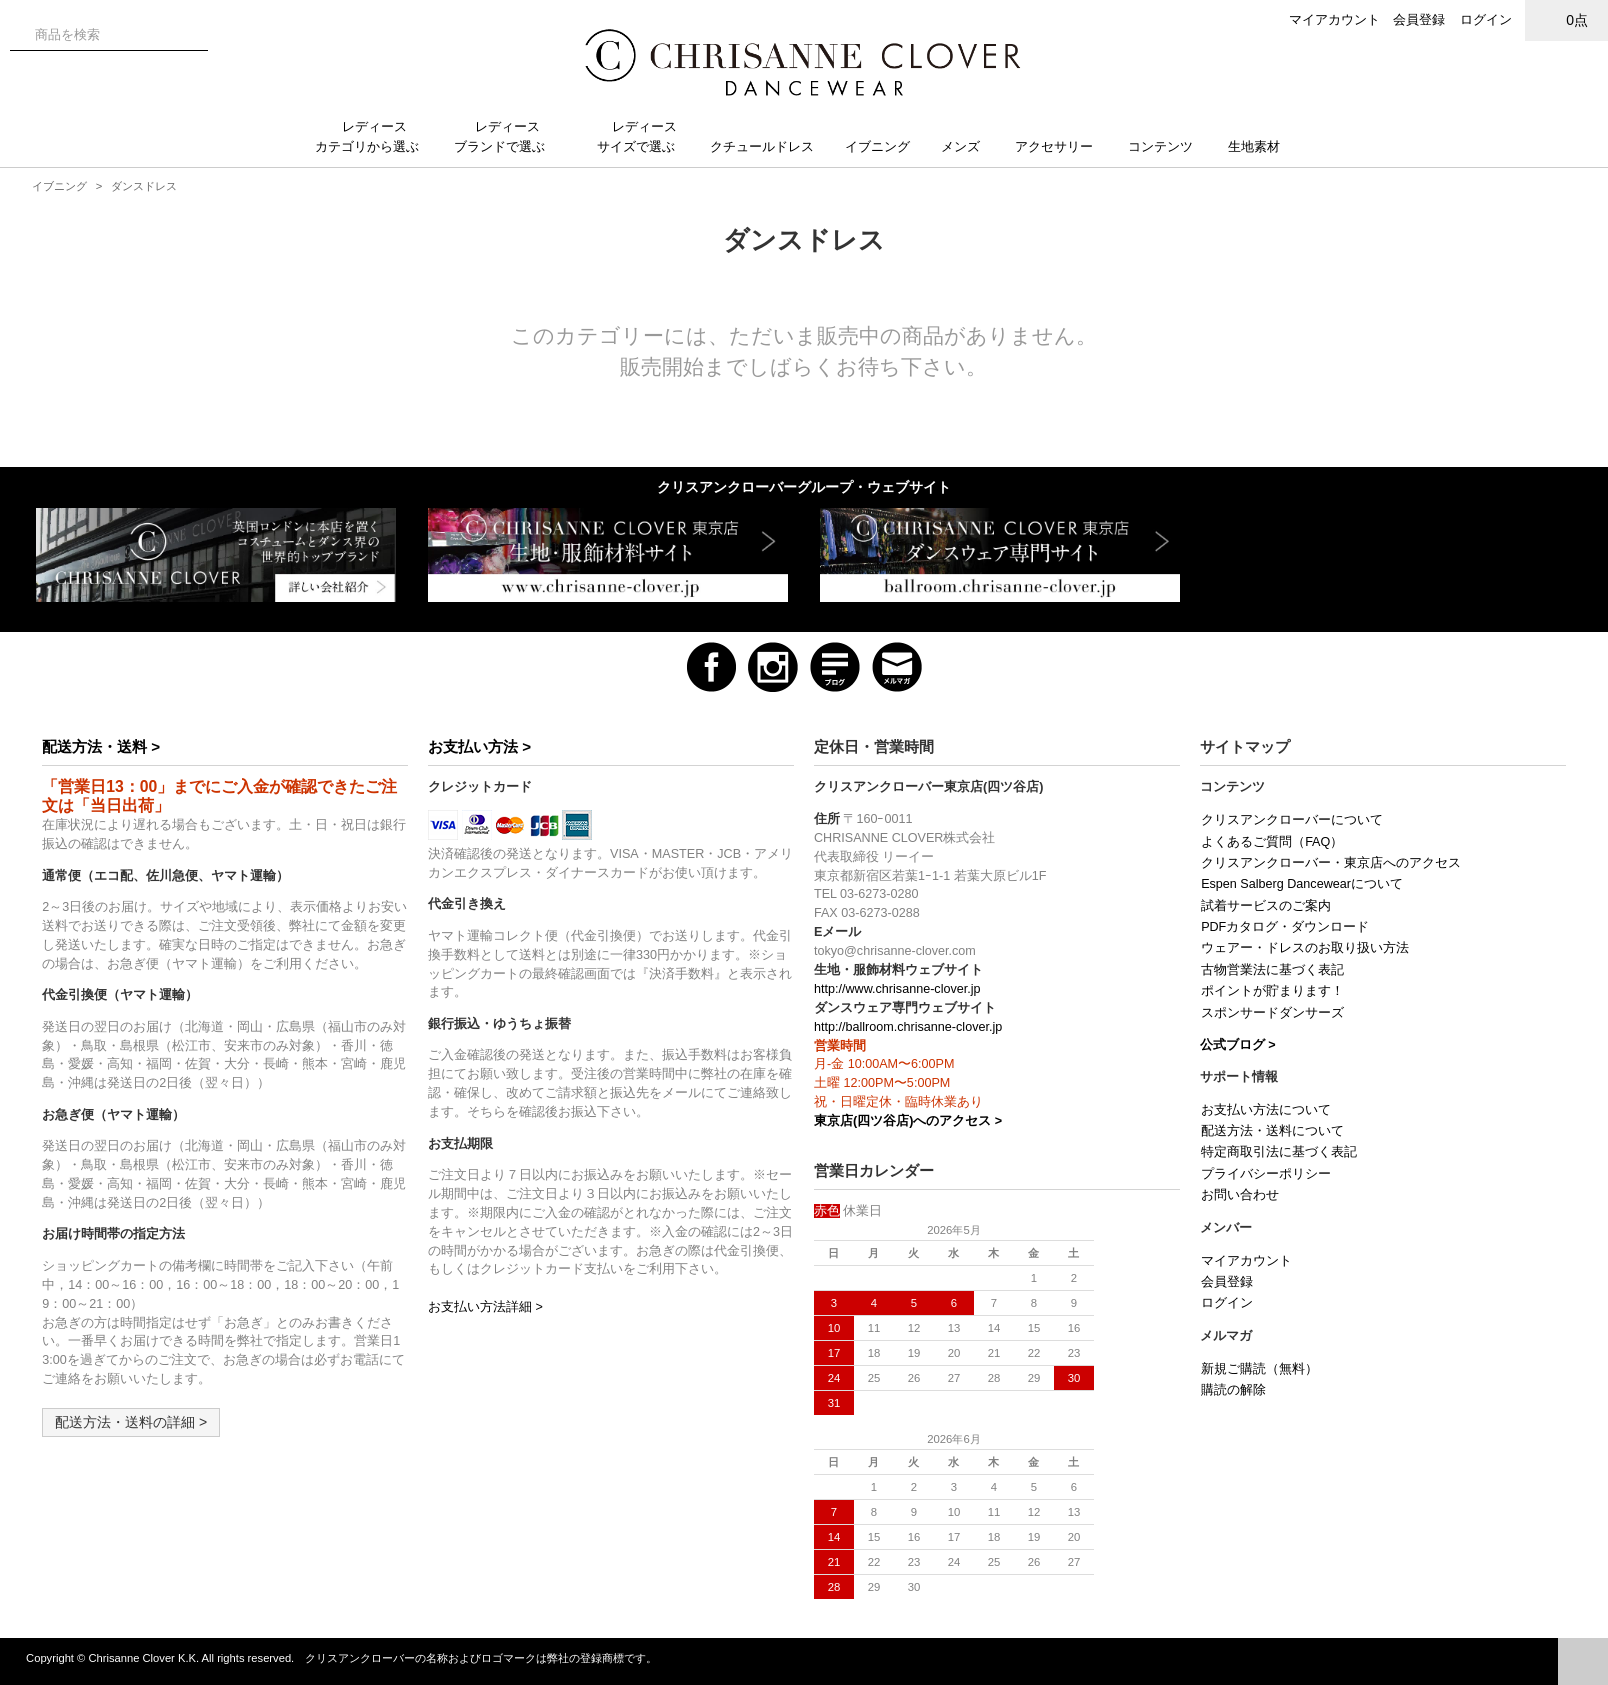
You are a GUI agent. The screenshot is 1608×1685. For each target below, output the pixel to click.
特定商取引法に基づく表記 (1279, 1152)
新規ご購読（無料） (1259, 1369)
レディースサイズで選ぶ (644, 136)
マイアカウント (1334, 19)
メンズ (968, 146)
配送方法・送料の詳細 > (131, 1422)
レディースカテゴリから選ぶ (375, 136)
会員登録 (1419, 19)
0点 (1567, 19)
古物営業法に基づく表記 (1272, 970)
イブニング (885, 146)
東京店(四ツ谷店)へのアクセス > (908, 1121)
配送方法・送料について (1272, 1131)
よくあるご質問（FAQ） (1272, 842)
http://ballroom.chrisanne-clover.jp (908, 1027)
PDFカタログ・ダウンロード (1285, 927)
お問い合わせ (1240, 1195)
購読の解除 (1233, 1390)
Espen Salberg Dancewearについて (1302, 884)
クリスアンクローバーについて (1292, 820)
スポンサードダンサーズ (1272, 1013)
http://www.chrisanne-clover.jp (897, 989)
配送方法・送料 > (101, 746)
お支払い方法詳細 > (485, 1307)
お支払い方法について (1266, 1110)
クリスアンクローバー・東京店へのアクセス (1331, 863)
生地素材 (1264, 146)
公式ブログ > (1238, 1045)
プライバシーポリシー (1266, 1174)
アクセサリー (1062, 146)
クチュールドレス (770, 146)
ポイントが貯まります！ (1272, 991)
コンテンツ (1168, 146)
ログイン (1486, 19)
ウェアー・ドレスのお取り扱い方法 (1305, 948)
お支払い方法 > (479, 746)
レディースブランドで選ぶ (507, 136)
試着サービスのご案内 (1266, 906)
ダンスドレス (144, 186)
